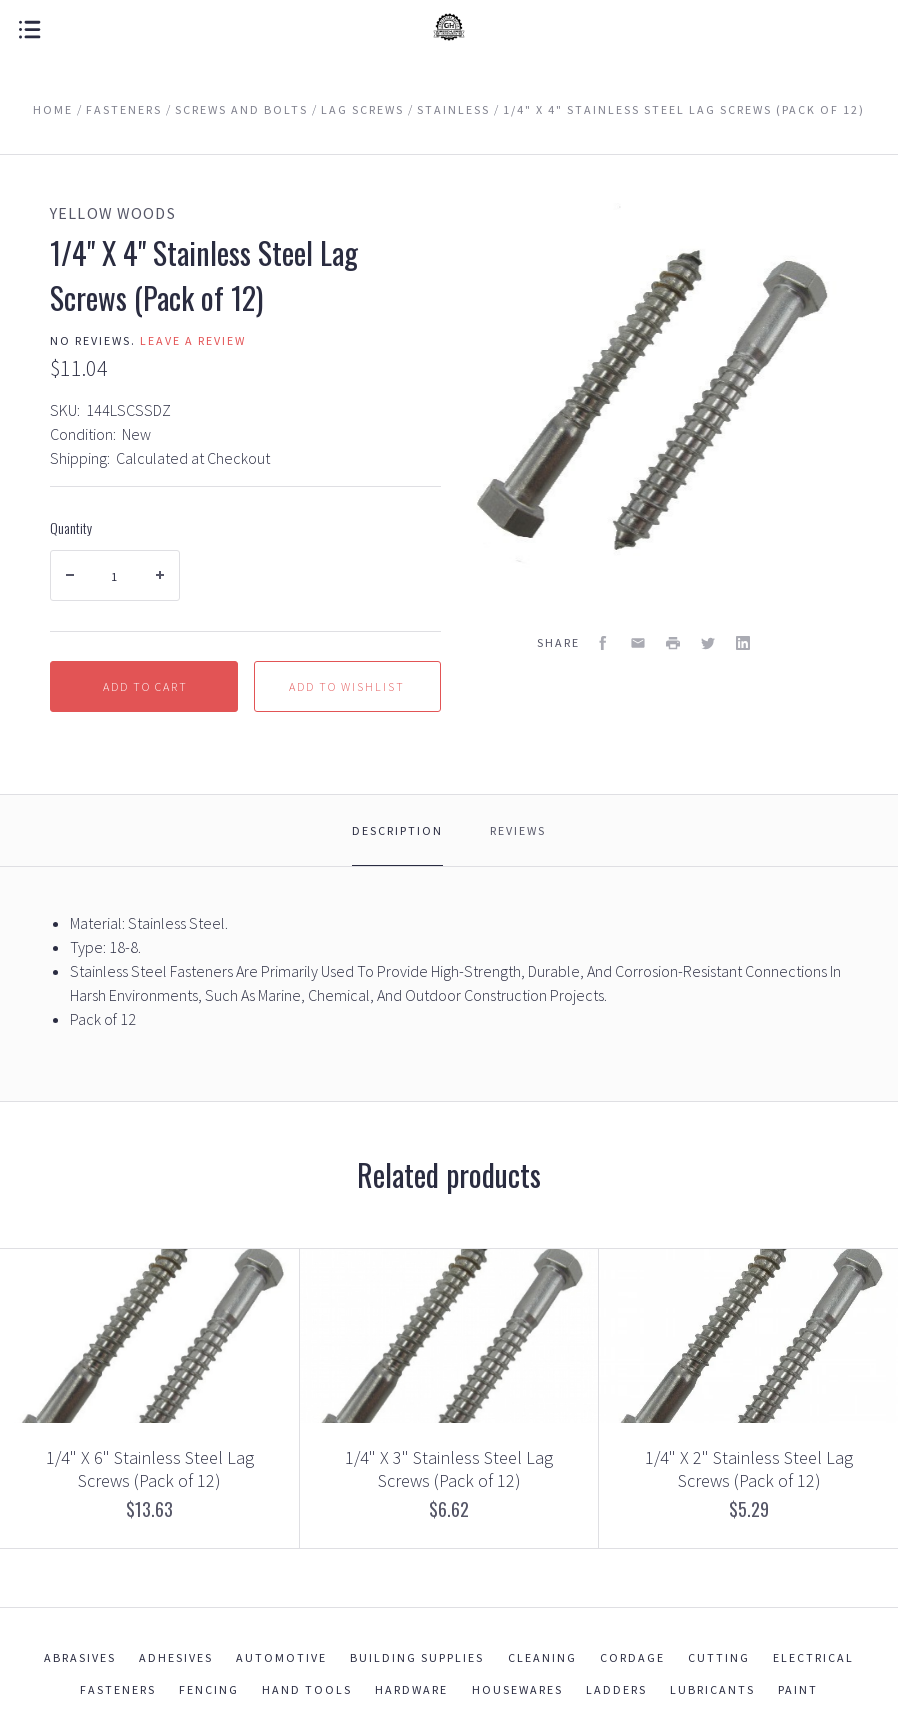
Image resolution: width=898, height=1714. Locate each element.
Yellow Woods (113, 213)
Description (397, 830)
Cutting (719, 1657)
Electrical (813, 1657)
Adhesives (176, 1657)
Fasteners (118, 1689)
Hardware (411, 1689)
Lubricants (712, 1689)
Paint (798, 1689)
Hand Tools (307, 1689)
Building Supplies (417, 1657)
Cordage (632, 1657)
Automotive (281, 1657)
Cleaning (542, 1657)
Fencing (209, 1689)
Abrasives (80, 1657)
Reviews (518, 830)
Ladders (616, 1689)
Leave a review (193, 340)
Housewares (517, 1689)
